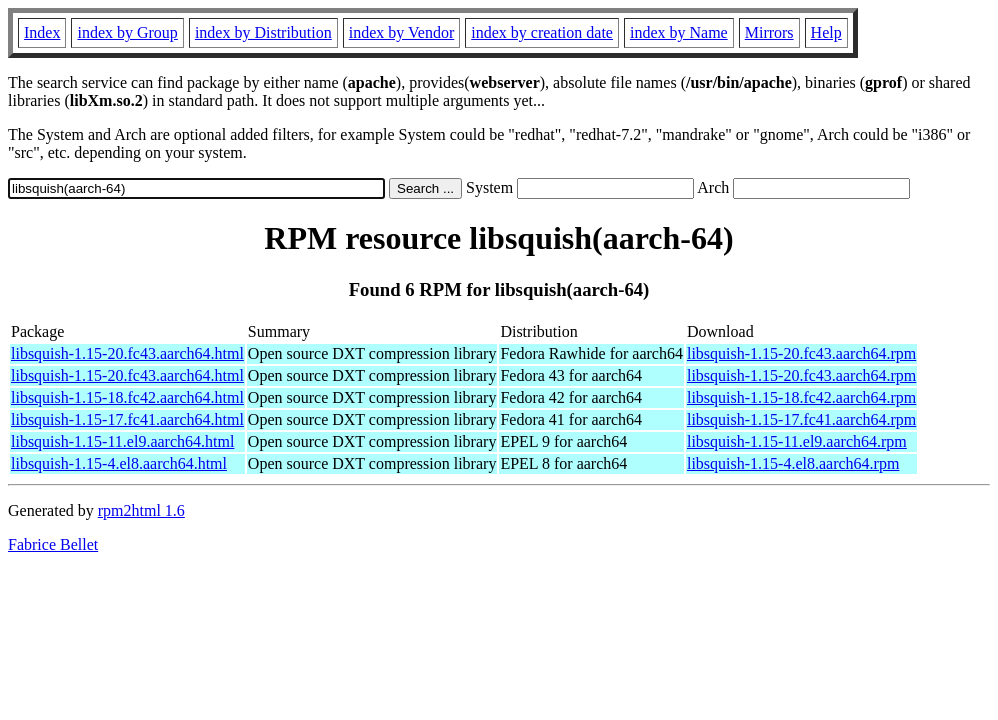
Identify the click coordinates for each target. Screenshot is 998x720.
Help (826, 32)
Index (42, 32)
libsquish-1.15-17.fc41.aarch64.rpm (801, 419)
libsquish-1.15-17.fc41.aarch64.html (127, 419)
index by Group (127, 32)
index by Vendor (401, 32)
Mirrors (769, 32)
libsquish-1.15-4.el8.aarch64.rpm (793, 463)
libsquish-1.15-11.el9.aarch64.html (122, 441)
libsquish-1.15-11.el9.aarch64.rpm (797, 441)
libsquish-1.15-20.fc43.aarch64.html (127, 353)
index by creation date (542, 32)
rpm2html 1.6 (141, 510)
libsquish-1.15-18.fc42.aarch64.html (127, 397)
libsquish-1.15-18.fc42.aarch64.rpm (801, 397)
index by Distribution (263, 32)
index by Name (679, 32)
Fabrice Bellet (53, 544)
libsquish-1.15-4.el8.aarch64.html (119, 463)
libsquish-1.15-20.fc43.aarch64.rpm (801, 353)
